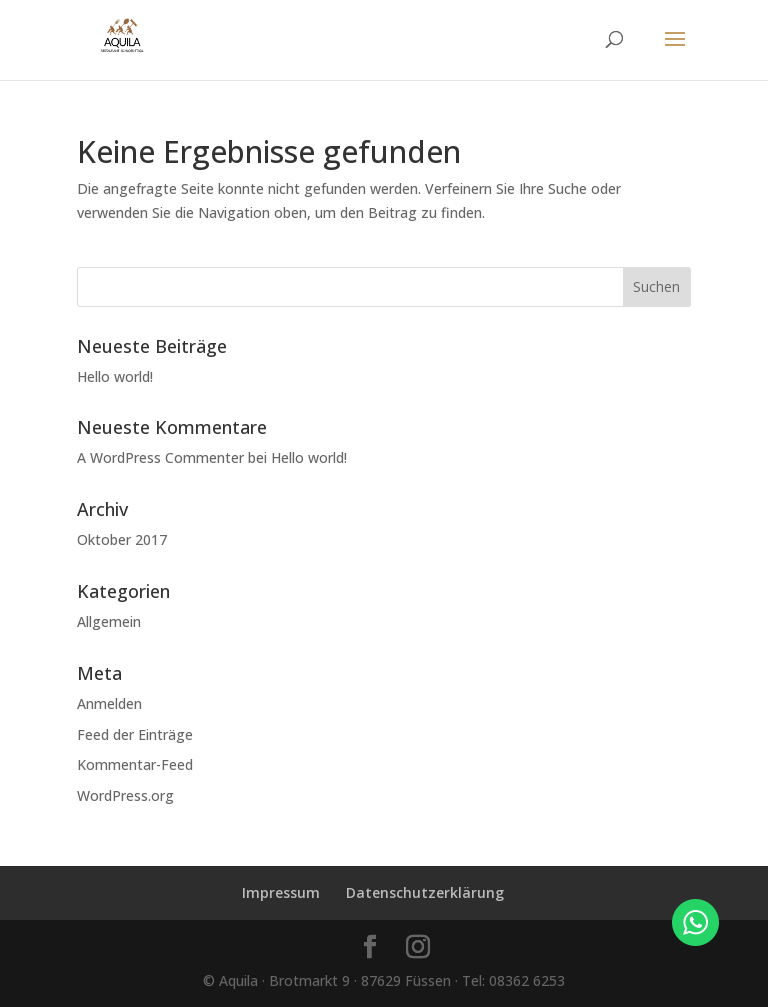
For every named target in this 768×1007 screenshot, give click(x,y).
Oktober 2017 (122, 539)
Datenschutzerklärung (425, 892)
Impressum (281, 892)
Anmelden (109, 703)
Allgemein (109, 621)
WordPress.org (125, 795)
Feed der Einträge (135, 734)
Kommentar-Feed (135, 764)
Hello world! (115, 376)
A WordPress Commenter (160, 457)
